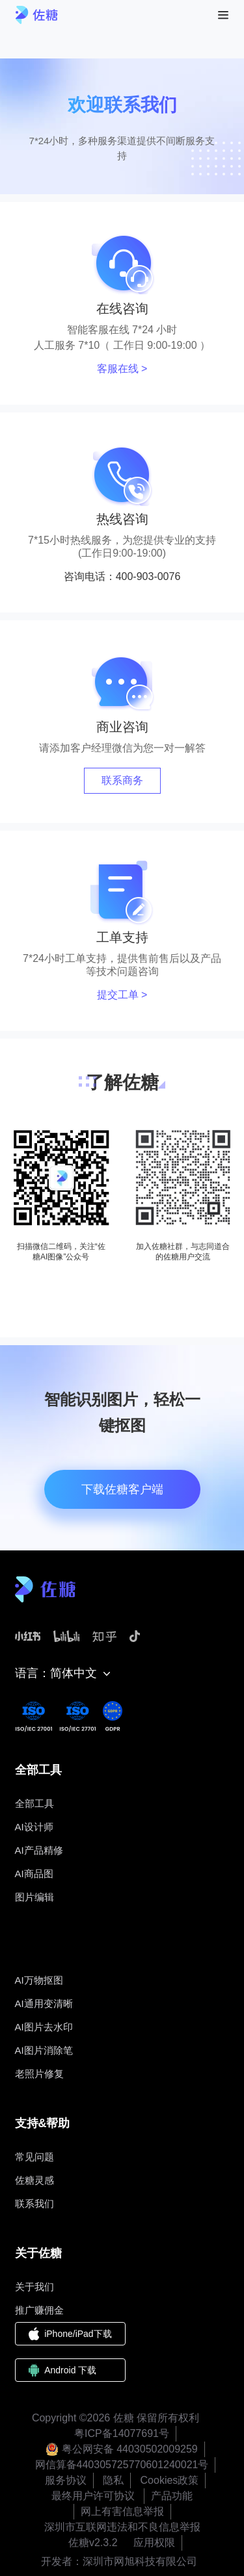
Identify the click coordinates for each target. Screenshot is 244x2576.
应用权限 (154, 2542)
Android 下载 (63, 2370)
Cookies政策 (170, 2480)
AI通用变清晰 (44, 2003)
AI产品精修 (39, 1850)
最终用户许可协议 (93, 2495)
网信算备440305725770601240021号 (122, 2464)
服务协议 (66, 2480)
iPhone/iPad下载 (70, 2333)
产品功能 (172, 2495)
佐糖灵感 (34, 2180)
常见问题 (34, 2156)
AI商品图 (34, 1873)
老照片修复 (39, 2073)
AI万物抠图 (39, 1980)
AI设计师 (34, 1826)
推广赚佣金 (39, 2310)
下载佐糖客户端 (122, 1489)
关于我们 (34, 2286)
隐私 (113, 2480)
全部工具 (34, 1803)
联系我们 (34, 2203)
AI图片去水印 (44, 2026)
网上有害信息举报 (122, 2511)
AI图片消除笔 (44, 2050)
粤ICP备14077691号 (121, 2433)
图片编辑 (34, 1896)
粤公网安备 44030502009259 (121, 2449)
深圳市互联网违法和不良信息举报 (122, 2526)
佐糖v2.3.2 (93, 2542)
